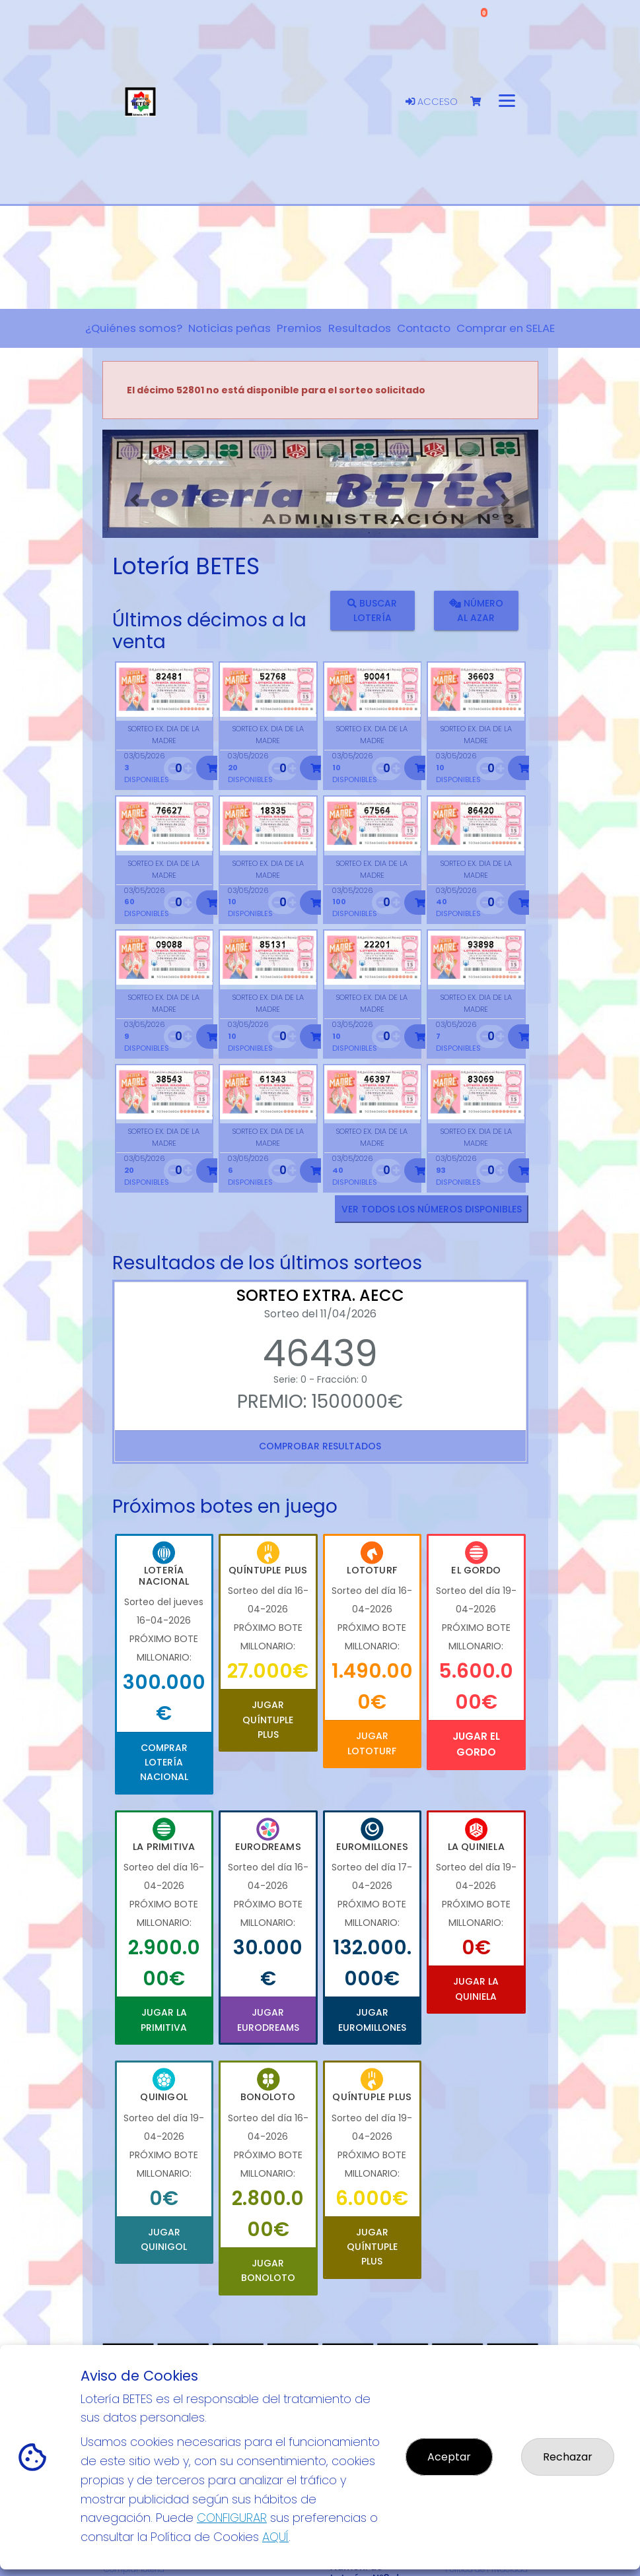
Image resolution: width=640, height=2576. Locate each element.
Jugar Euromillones (372, 2019)
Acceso (432, 101)
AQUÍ (275, 2536)
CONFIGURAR (232, 2517)
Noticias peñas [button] (229, 328)
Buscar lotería (372, 610)
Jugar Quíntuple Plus (267, 1719)
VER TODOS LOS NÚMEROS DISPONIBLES (431, 1209)
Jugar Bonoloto (268, 2270)
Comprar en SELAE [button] (505, 328)
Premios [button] (299, 328)
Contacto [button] (423, 328)
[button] (135, 500)
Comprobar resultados (320, 1446)
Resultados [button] (359, 328)
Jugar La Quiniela (476, 1988)
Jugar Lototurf (371, 1743)
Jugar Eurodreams (268, 2019)
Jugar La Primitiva (164, 2019)
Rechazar (567, 2456)
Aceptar (449, 2456)
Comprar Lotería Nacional (164, 1762)
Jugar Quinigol (164, 2239)
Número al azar (476, 610)
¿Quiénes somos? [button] (133, 328)
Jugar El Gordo (476, 1744)
